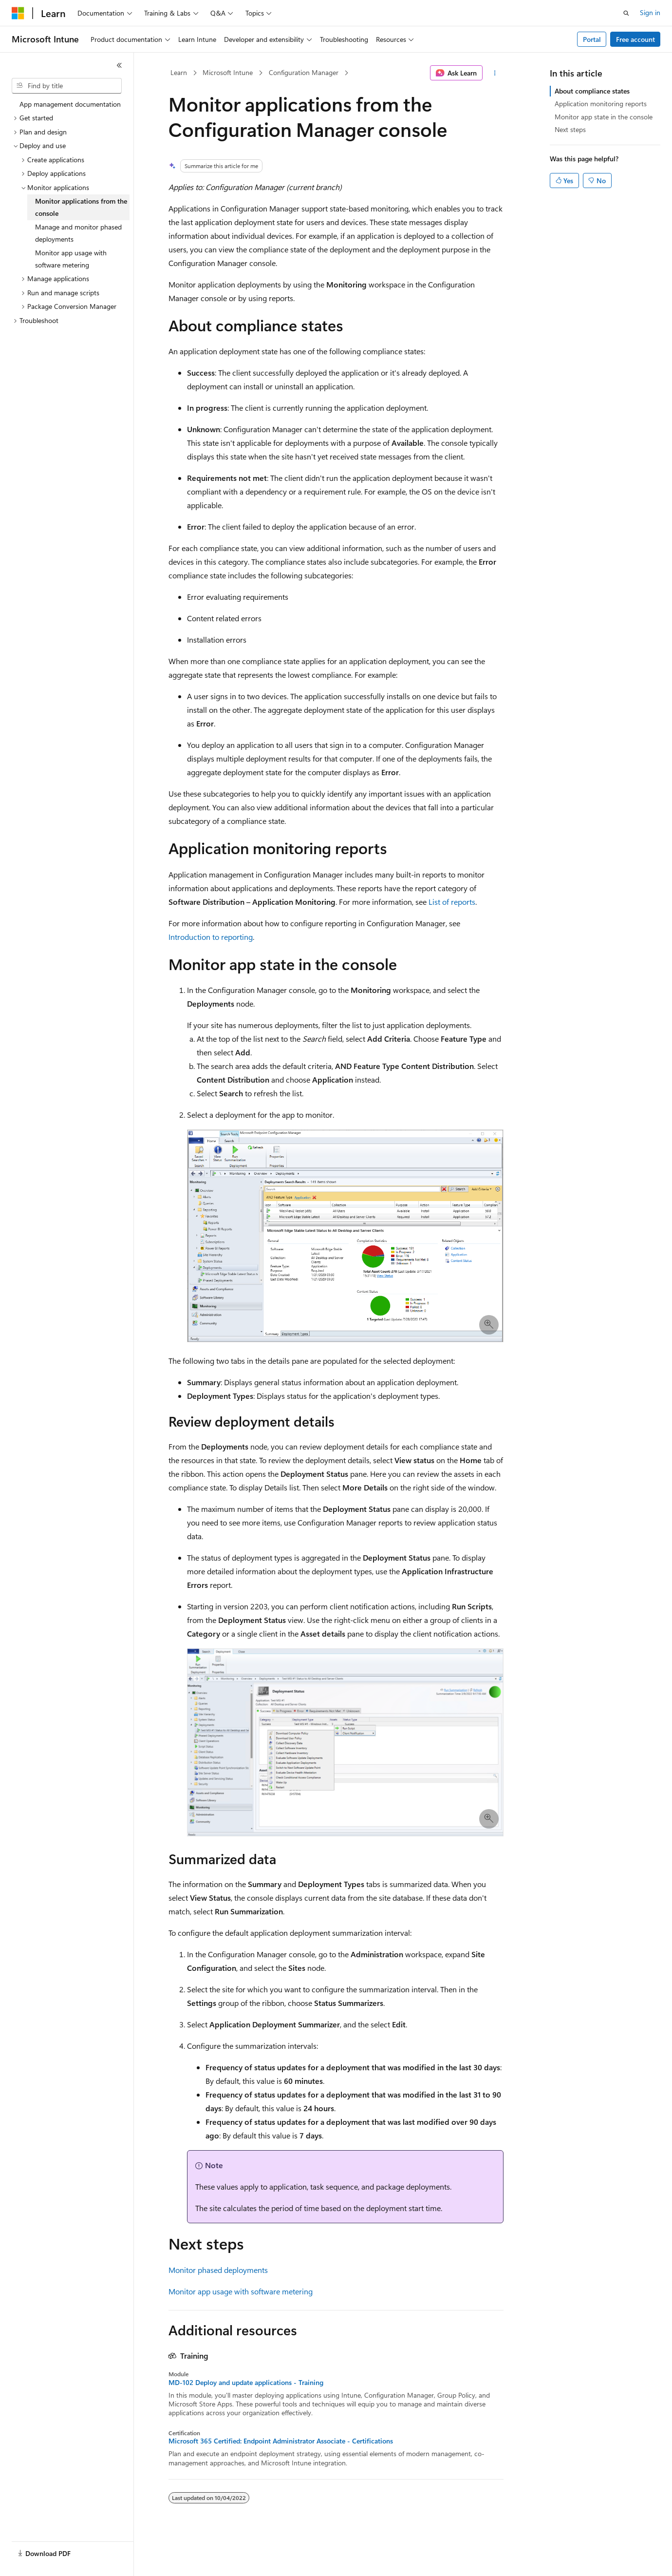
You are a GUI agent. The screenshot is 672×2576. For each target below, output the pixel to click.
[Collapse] (119, 65)
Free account (635, 39)
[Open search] (626, 13)
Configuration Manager (303, 72)
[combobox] (67, 86)
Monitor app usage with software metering (240, 2291)
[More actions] (495, 73)
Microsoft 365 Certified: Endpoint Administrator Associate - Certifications (280, 2441)
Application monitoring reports (601, 103)
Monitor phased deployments (218, 2270)
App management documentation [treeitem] (70, 104)
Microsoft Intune (228, 72)
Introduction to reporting (210, 937)
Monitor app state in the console (604, 116)
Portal (592, 39)
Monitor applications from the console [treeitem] (81, 207)
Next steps (570, 129)
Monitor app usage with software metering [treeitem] (71, 258)
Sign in (650, 12)
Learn (178, 72)
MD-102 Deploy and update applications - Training (245, 2382)
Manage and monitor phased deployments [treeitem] (78, 233)
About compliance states (592, 90)
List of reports (452, 902)
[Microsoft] (18, 13)
